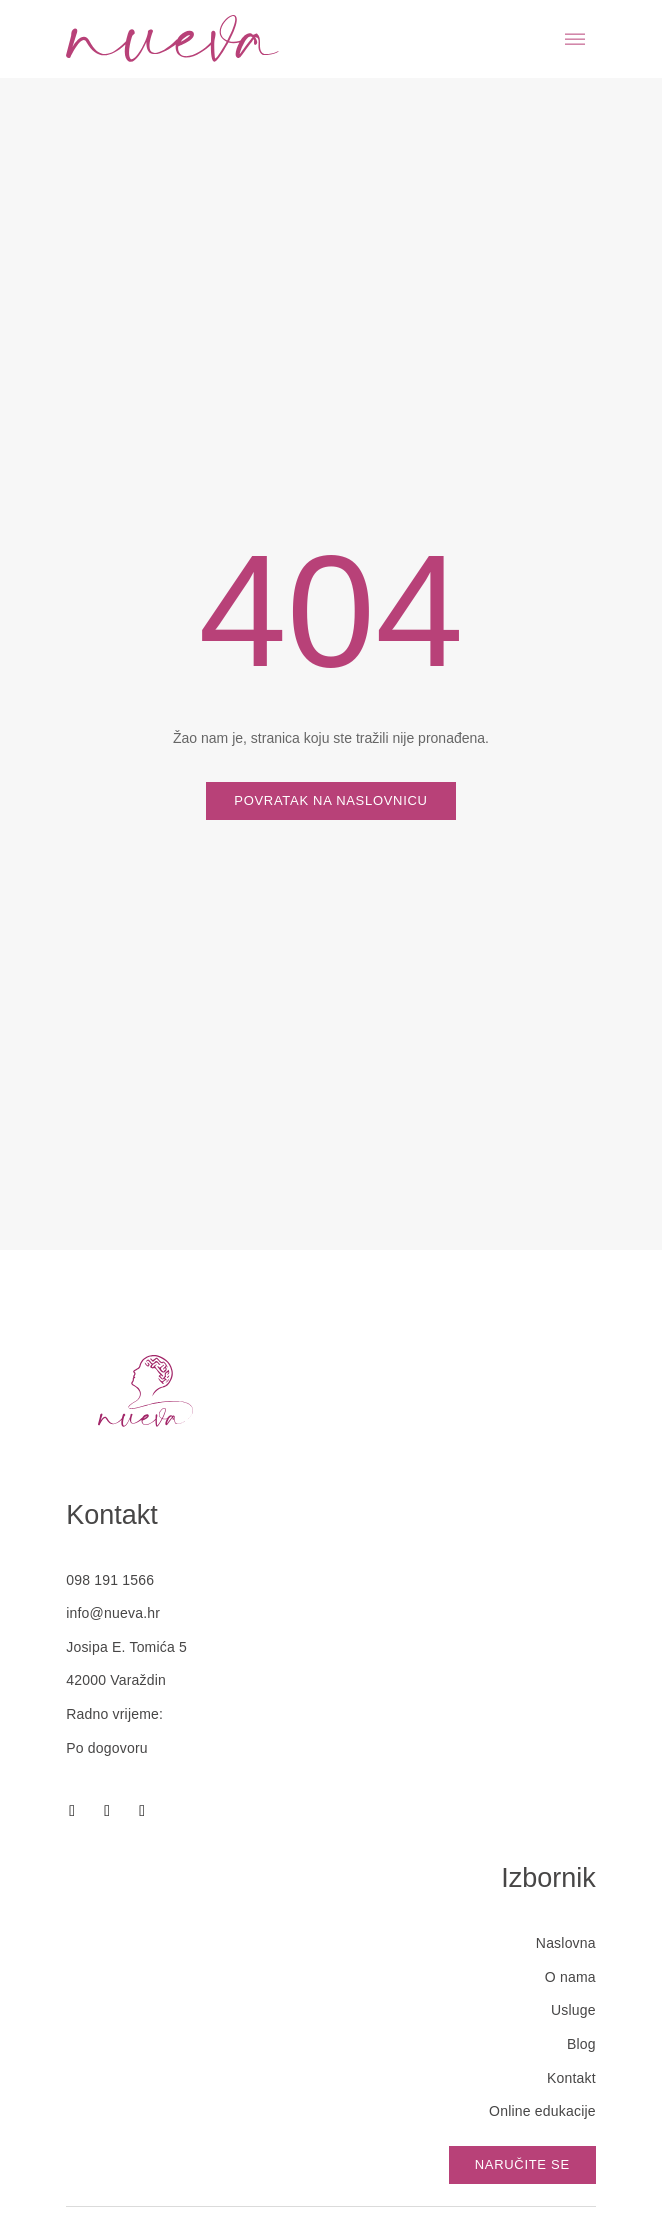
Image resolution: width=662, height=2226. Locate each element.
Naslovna (566, 1943)
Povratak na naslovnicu (330, 800)
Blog (581, 2044)
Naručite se (522, 2164)
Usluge (573, 2010)
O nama (570, 1977)
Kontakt (571, 2078)
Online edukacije (542, 2111)
